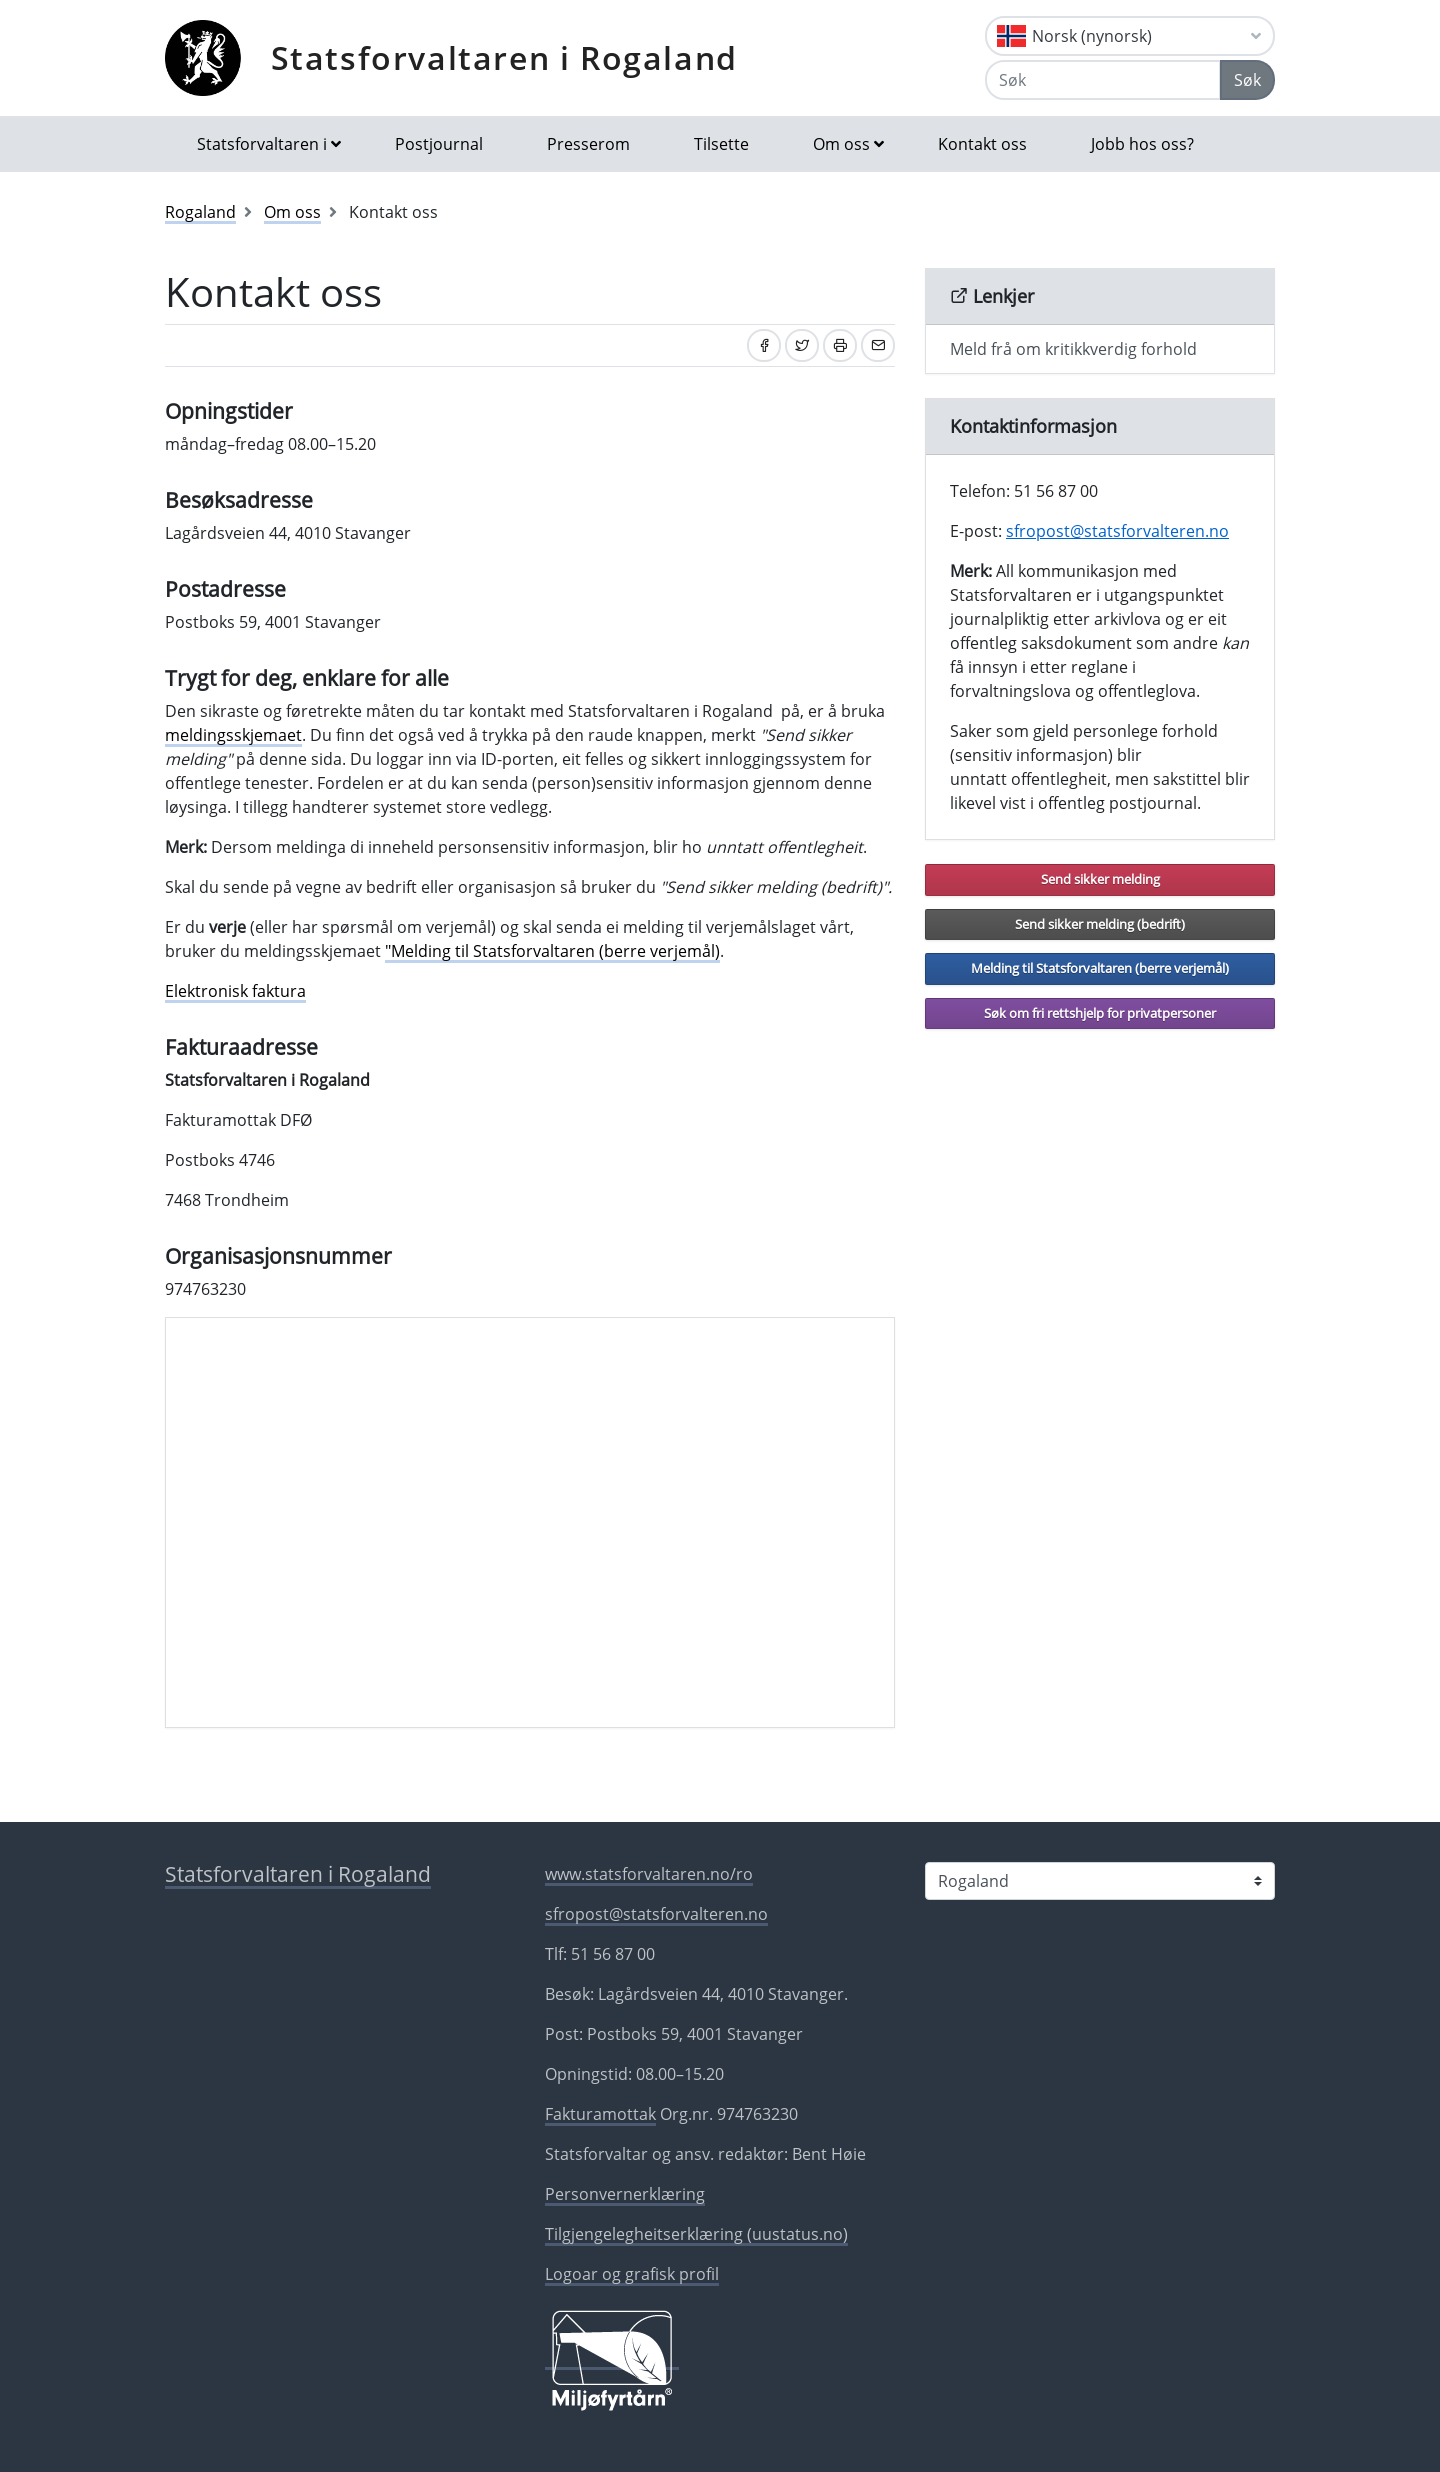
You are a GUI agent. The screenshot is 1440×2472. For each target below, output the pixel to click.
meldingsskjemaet (233, 735)
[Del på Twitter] (802, 345)
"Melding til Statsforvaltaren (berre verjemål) (552, 951)
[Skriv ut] (840, 345)
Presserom (588, 144)
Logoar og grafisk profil (632, 2274)
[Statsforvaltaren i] (1100, 1881)
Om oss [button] (841, 144)
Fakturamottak (600, 2114)
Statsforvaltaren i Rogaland (504, 57)
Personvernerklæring (625, 2194)
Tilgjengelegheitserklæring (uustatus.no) (696, 2234)
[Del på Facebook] (764, 345)
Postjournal (439, 144)
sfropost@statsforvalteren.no (1117, 531)
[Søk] (1103, 80)
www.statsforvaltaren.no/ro (649, 1874)
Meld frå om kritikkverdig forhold (1073, 349)
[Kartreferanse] (530, 1523)
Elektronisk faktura (235, 991)
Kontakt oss (982, 144)
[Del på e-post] (878, 345)
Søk (1247, 80)
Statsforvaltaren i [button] (262, 144)
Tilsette (721, 144)
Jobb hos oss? (1142, 144)
